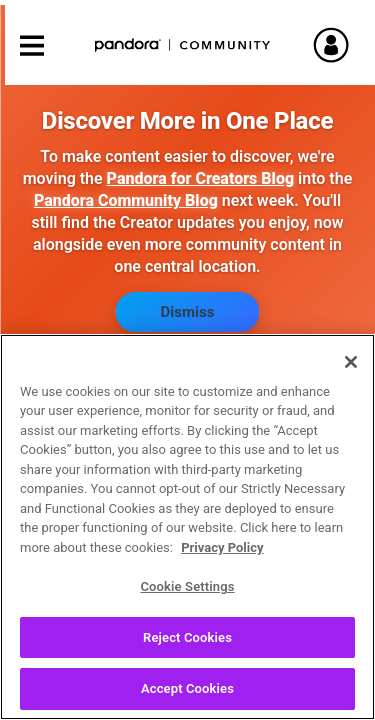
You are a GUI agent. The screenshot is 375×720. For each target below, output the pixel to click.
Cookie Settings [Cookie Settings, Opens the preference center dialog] (187, 598)
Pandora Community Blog (126, 200)
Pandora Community (183, 45)
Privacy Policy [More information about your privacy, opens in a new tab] (222, 558)
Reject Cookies (187, 648)
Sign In (340, 45)
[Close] (351, 373)
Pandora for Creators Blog (200, 178)
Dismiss (188, 312)
